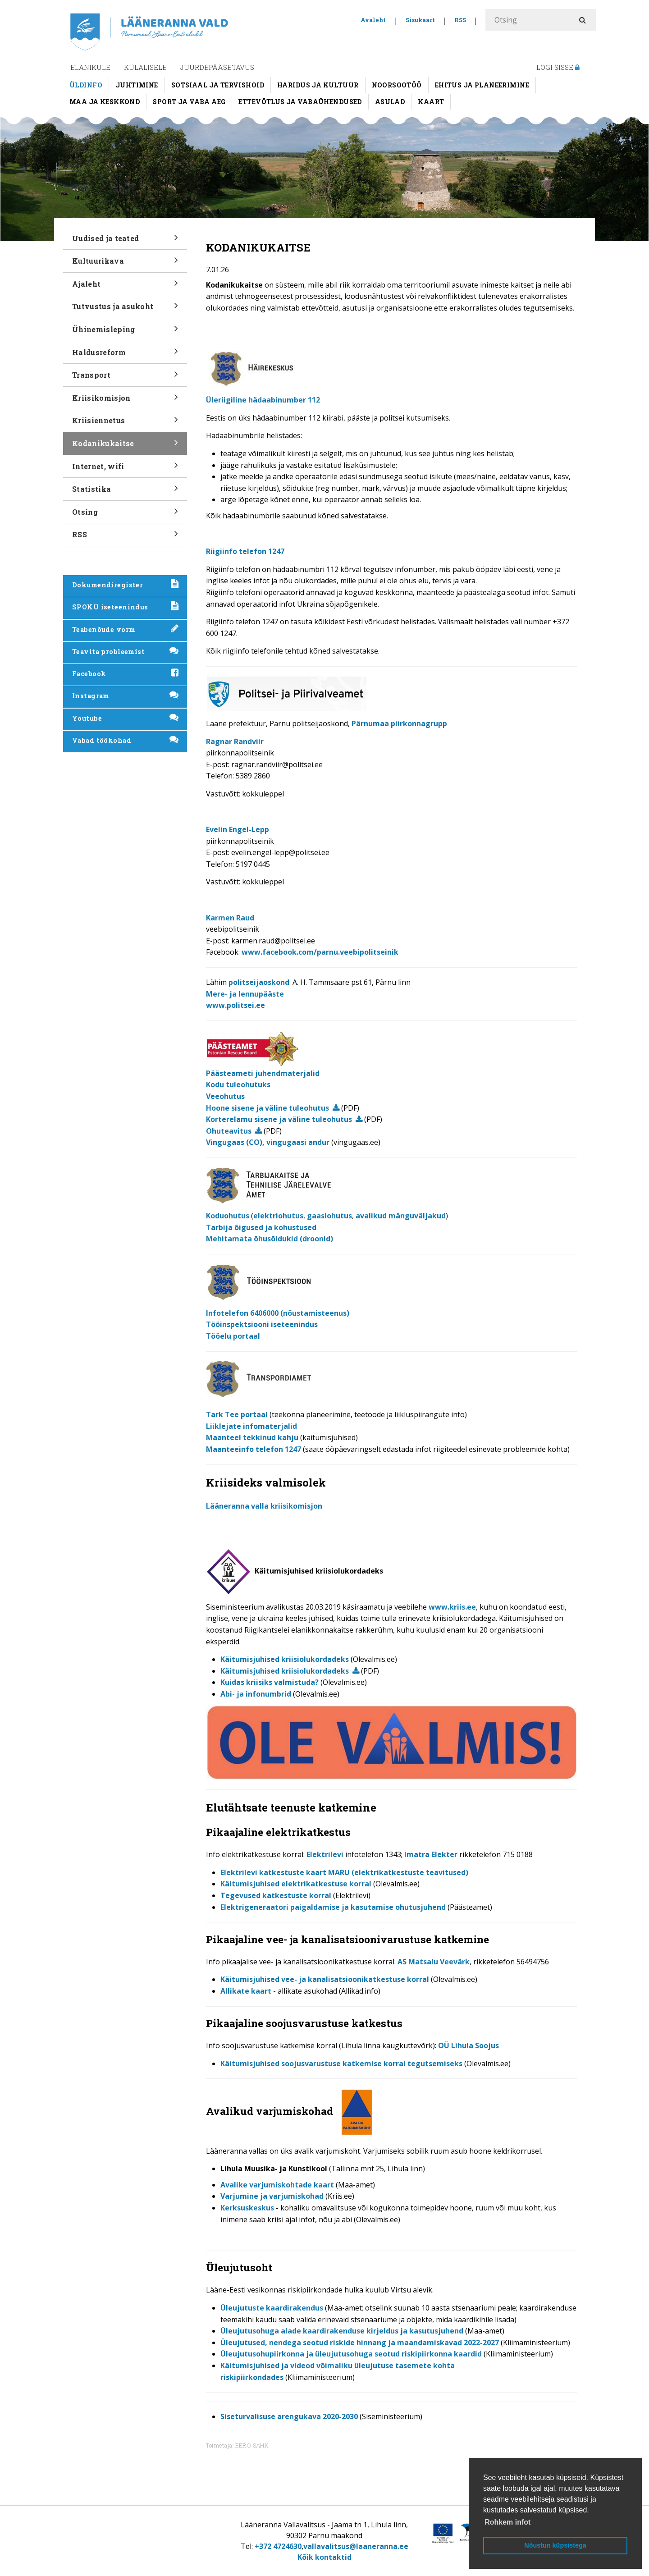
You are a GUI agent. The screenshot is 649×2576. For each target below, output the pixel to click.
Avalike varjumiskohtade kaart (277, 2185)
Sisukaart (420, 19)
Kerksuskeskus (247, 2208)
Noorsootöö (397, 85)
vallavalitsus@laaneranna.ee (355, 2546)
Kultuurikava (125, 264)
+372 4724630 (278, 2546)
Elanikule (90, 67)
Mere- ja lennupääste (245, 994)
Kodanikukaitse (125, 446)
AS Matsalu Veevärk (434, 1962)
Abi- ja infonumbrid (255, 1694)
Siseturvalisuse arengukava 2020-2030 (289, 2416)
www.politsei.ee (235, 1005)
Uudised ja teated (125, 241)
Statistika (125, 492)
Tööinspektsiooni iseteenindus (262, 1324)
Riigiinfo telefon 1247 (245, 551)
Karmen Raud (230, 918)
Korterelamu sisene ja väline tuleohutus (279, 1119)
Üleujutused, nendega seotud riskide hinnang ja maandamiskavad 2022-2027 (359, 2342)
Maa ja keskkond (104, 101)
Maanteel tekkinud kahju (252, 1437)
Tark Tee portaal (237, 1414)
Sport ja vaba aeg (189, 101)
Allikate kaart (245, 1991)
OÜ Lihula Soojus (468, 2045)
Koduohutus (227, 1216)
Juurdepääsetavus (217, 67)
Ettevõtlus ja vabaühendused (299, 101)
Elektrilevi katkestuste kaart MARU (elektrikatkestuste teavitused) (344, 1872)
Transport (125, 378)
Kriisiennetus (125, 423)
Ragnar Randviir (235, 741)
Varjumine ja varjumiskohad (272, 2196)
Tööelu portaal (233, 1336)
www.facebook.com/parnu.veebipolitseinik (320, 952)
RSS (460, 19)
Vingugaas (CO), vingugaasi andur (267, 1142)
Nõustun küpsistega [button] (555, 2545)
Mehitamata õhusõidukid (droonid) (269, 1239)
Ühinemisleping (125, 332)
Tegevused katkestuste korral (275, 1895)
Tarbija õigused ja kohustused (261, 1227)
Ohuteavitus (228, 1131)
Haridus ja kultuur (318, 85)
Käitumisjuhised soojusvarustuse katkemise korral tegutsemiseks (341, 2063)
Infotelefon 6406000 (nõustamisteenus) (277, 1313)
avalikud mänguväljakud (401, 1216)
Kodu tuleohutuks (238, 1084)
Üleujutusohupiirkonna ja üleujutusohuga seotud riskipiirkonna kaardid (351, 2354)
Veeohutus (225, 1096)
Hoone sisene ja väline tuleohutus (267, 1108)
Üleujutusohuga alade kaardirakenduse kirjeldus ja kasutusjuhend (341, 2331)
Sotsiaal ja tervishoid (217, 85)
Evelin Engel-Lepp (237, 829)
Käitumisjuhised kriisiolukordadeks (284, 1659)
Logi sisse (558, 67)
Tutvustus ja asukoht (125, 309)
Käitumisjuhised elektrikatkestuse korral (295, 1884)
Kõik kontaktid (324, 2557)
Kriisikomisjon (125, 401)
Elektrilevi (324, 1854)
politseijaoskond (259, 982)
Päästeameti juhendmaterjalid (263, 1073)
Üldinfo (85, 85)
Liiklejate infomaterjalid (251, 1426)
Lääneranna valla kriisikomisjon (264, 1506)
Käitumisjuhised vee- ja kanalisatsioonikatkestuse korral (324, 1979)
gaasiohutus (329, 1216)
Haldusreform (125, 355)
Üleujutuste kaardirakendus (271, 2308)
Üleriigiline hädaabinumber (263, 400)
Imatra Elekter (430, 1854)
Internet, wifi (125, 469)
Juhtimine (136, 85)
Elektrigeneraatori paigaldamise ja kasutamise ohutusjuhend (333, 1907)
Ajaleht (125, 287)
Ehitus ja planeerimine (482, 85)
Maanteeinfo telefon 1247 (253, 1449)
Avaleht (373, 19)
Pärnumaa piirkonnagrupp (399, 723)
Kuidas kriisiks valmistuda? (269, 1682)
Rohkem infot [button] (507, 2522)
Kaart (431, 101)
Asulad (390, 101)
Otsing (125, 515)
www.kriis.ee (452, 1607)
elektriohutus (278, 1216)
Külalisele (145, 67)
